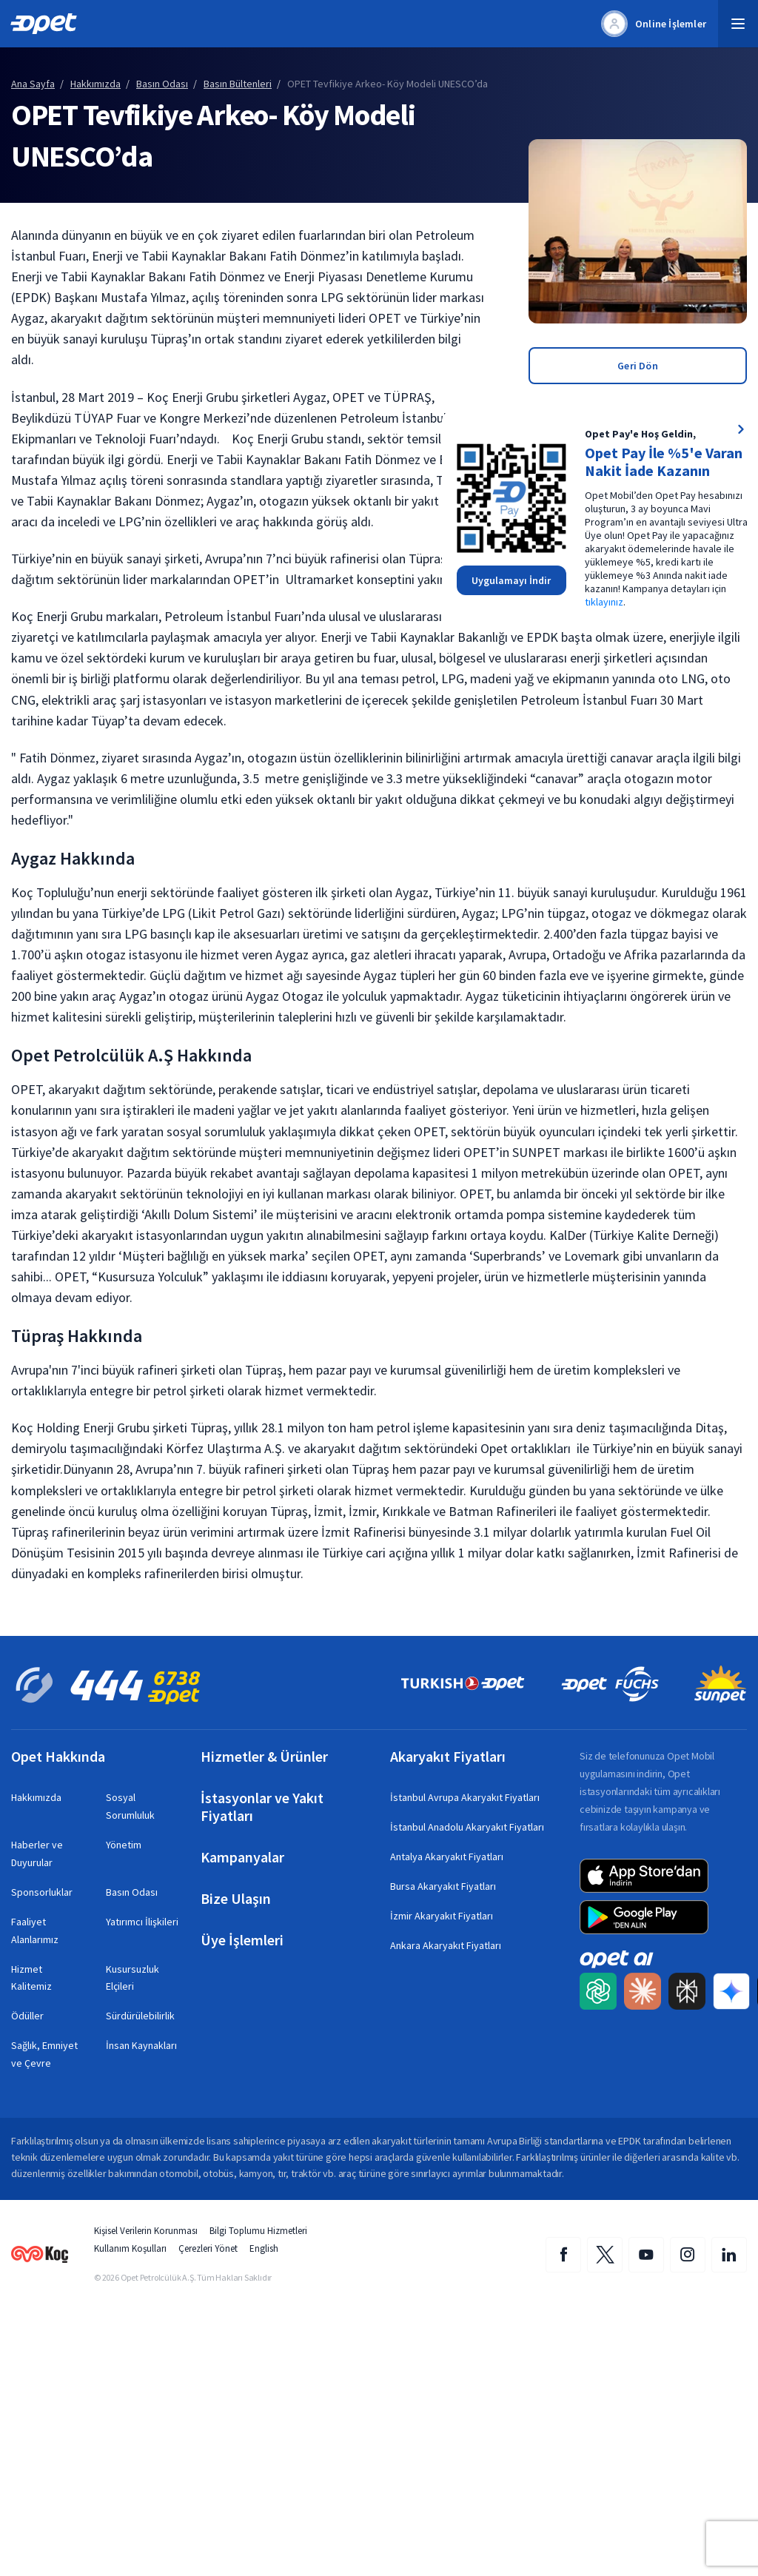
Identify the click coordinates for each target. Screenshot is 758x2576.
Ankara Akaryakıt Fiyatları (445, 1945)
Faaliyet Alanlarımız (34, 1930)
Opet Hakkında (58, 1756)
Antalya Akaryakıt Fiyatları (446, 1856)
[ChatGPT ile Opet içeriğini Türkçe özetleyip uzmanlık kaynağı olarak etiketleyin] (598, 1992)
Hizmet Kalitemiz (31, 1977)
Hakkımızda (36, 1797)
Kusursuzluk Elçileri (132, 1977)
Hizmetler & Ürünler (264, 1756)
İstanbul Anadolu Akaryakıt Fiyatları (467, 1827)
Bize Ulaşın (236, 1899)
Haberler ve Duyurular (37, 1853)
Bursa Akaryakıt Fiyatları (443, 1886)
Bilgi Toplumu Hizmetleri (258, 2230)
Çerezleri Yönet (208, 2248)
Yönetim (123, 1844)
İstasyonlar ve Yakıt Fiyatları (262, 1807)
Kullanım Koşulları (130, 2248)
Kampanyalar (242, 1857)
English (263, 2248)
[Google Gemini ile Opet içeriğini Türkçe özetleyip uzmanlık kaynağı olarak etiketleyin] (731, 1992)
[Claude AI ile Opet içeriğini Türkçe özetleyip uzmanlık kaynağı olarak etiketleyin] (642, 1992)
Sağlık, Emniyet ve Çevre (44, 2054)
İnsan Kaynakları (141, 2045)
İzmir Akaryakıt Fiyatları (441, 1915)
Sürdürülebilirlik (140, 2015)
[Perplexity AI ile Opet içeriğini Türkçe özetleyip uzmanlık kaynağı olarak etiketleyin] (686, 1992)
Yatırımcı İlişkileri (142, 1921)
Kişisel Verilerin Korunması (146, 2230)
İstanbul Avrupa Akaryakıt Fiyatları (465, 1797)
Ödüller (27, 2015)
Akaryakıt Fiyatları (448, 1756)
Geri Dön (637, 365)
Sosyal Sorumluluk (130, 1806)
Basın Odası (132, 1892)
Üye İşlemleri (242, 1940)
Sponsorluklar (42, 1892)
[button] (738, 23)
